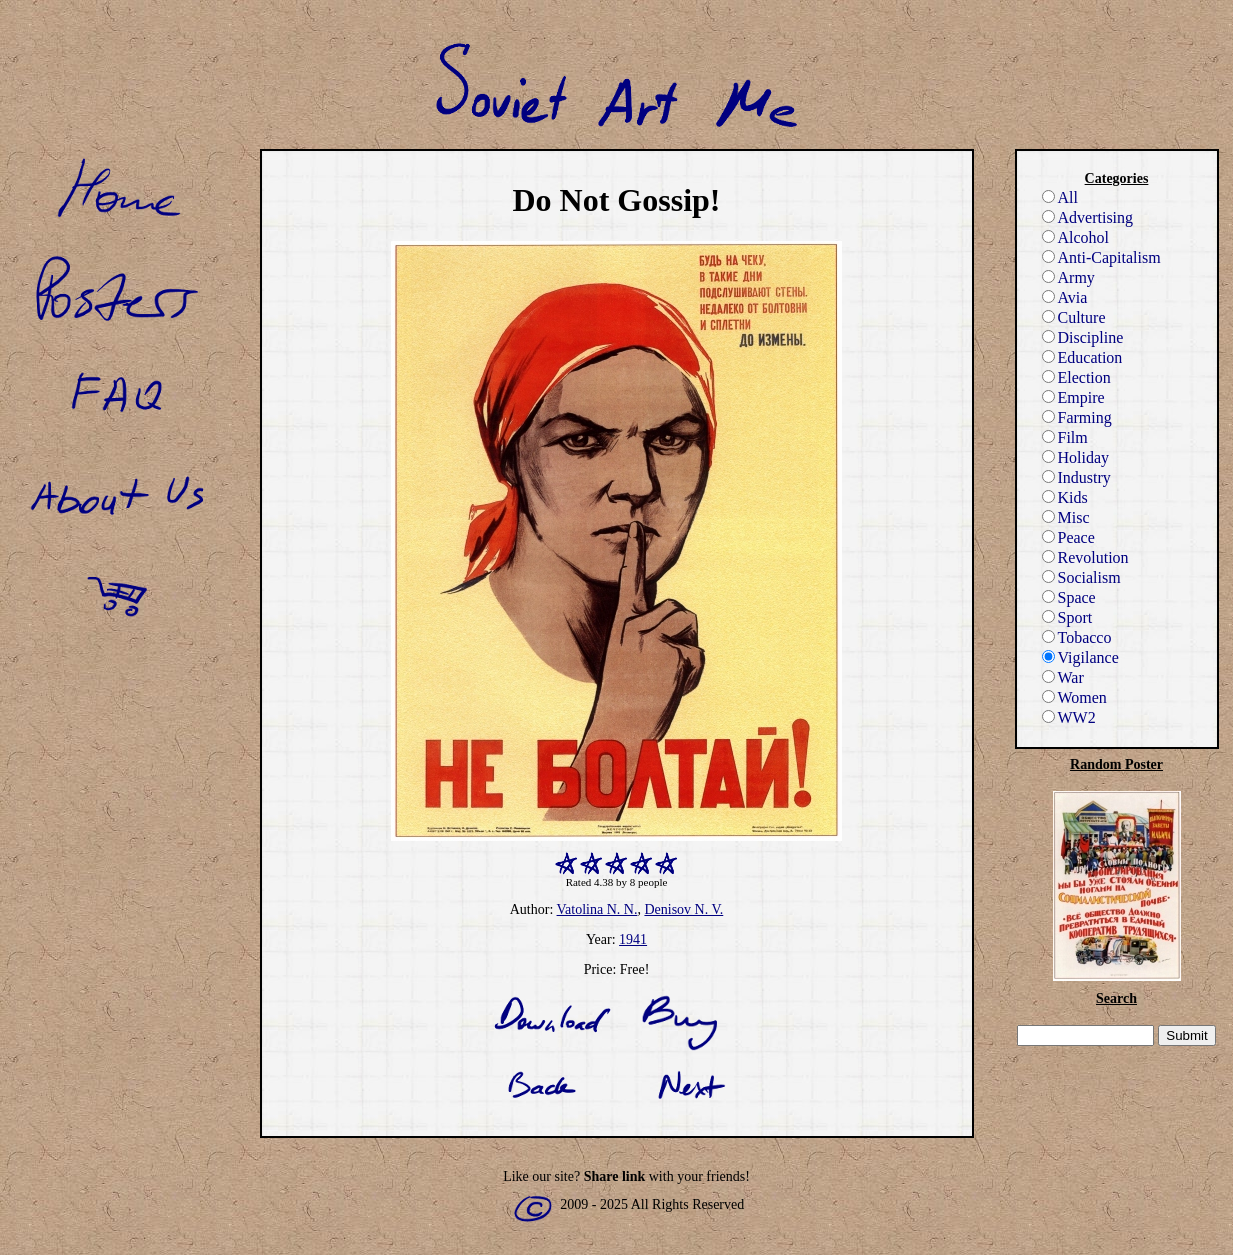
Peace (1068, 537)
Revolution (1085, 557)
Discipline (1083, 337)
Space (1069, 597)
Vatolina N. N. (597, 909)
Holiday (1076, 457)
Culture (1074, 317)
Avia (1065, 297)
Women (1074, 697)
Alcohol (1076, 237)
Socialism (1081, 577)
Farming (1077, 417)
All (1060, 197)
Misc (1066, 517)
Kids (1065, 497)
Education (1082, 357)
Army (1068, 277)
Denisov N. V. (683, 909)
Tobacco (1077, 637)
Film (1065, 437)
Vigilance (1080, 657)
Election (1076, 377)
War (1063, 677)
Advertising (1088, 217)
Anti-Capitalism (1101, 257)
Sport (1067, 617)
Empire (1073, 397)
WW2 (1069, 717)
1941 (633, 939)
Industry (1076, 477)
